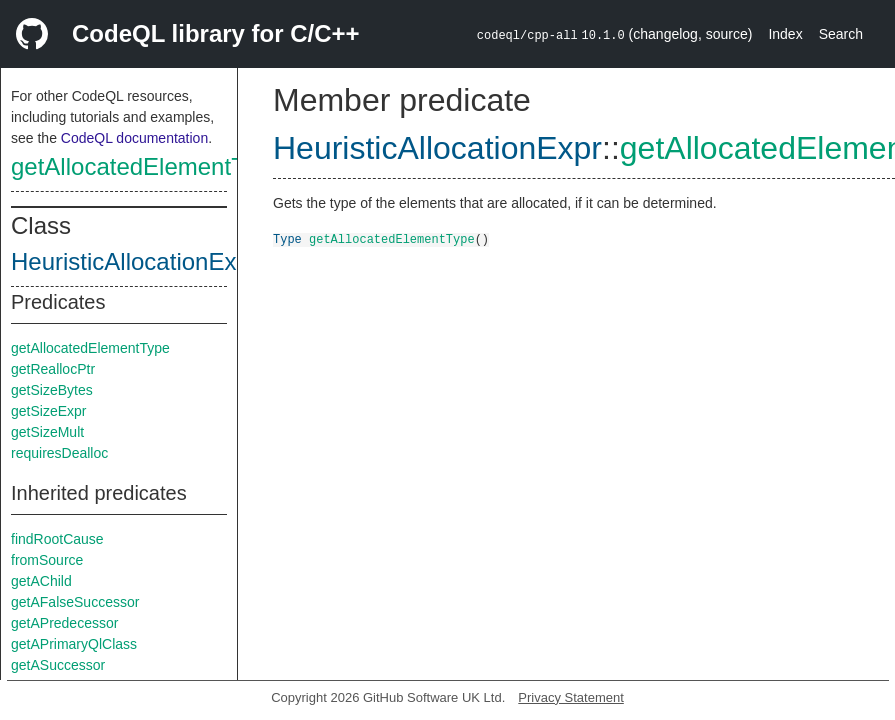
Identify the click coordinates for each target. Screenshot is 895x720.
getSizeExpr (48, 411)
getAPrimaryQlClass (74, 644)
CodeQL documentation (134, 138)
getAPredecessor (64, 623)
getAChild (41, 581)
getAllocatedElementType (147, 166)
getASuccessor (58, 665)
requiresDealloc (59, 453)
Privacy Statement (571, 697)
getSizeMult (47, 432)
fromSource (47, 560)
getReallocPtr (53, 369)
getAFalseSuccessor (75, 602)
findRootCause (57, 539)
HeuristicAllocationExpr (134, 261)
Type (287, 238)
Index (785, 34)
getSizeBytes (52, 390)
